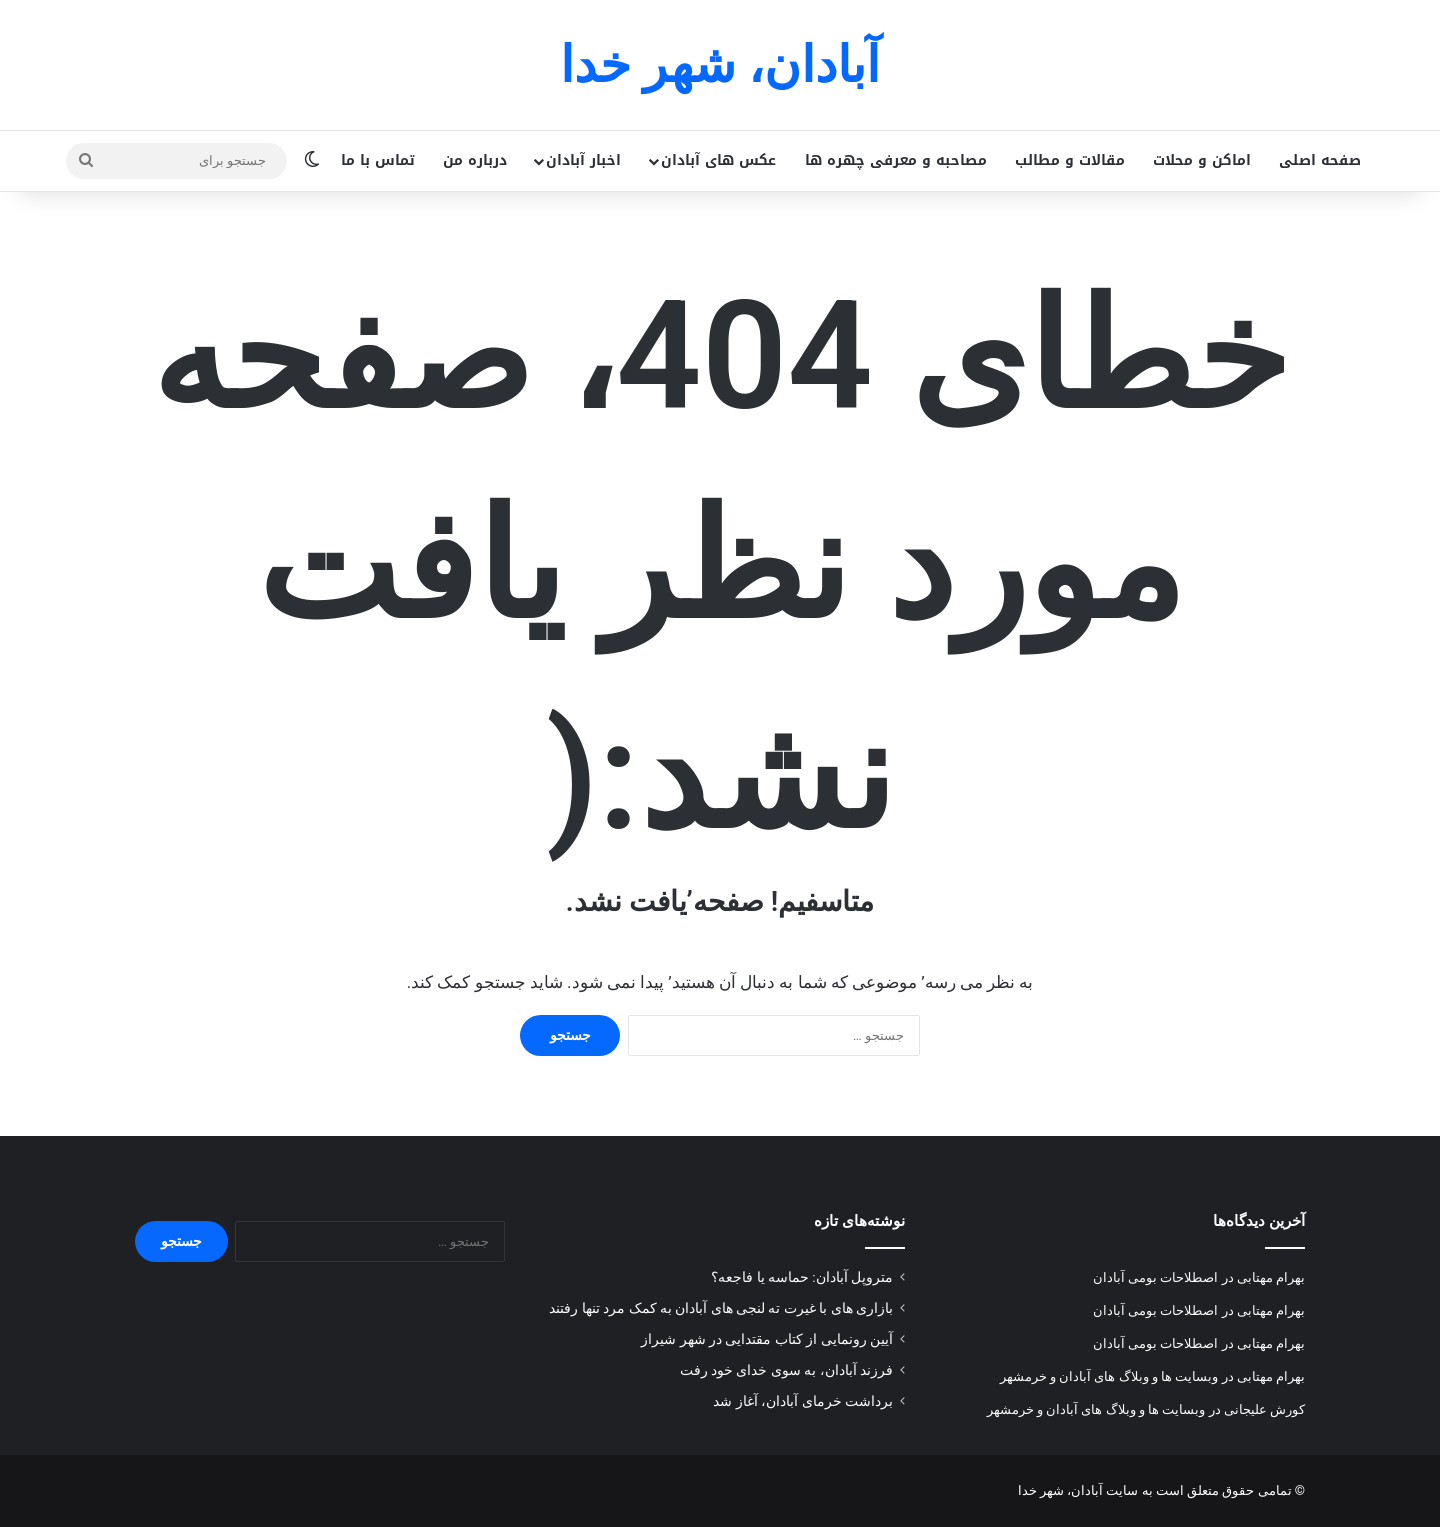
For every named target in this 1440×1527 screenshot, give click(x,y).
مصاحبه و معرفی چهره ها (896, 160)
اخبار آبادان (583, 160)
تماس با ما (378, 160)
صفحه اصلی (1320, 160)
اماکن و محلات (1202, 160)
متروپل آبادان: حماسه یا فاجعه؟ (802, 1277)
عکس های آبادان (718, 160)
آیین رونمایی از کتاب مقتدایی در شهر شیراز (767, 1339)
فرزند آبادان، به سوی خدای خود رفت (786, 1370)
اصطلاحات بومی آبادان (1155, 1277)
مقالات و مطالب (1070, 160)
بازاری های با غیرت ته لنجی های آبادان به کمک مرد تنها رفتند (721, 1308)
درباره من (475, 160)
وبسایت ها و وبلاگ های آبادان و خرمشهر (1109, 1376)
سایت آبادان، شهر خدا (1078, 1490)
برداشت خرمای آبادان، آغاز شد (803, 1401)
